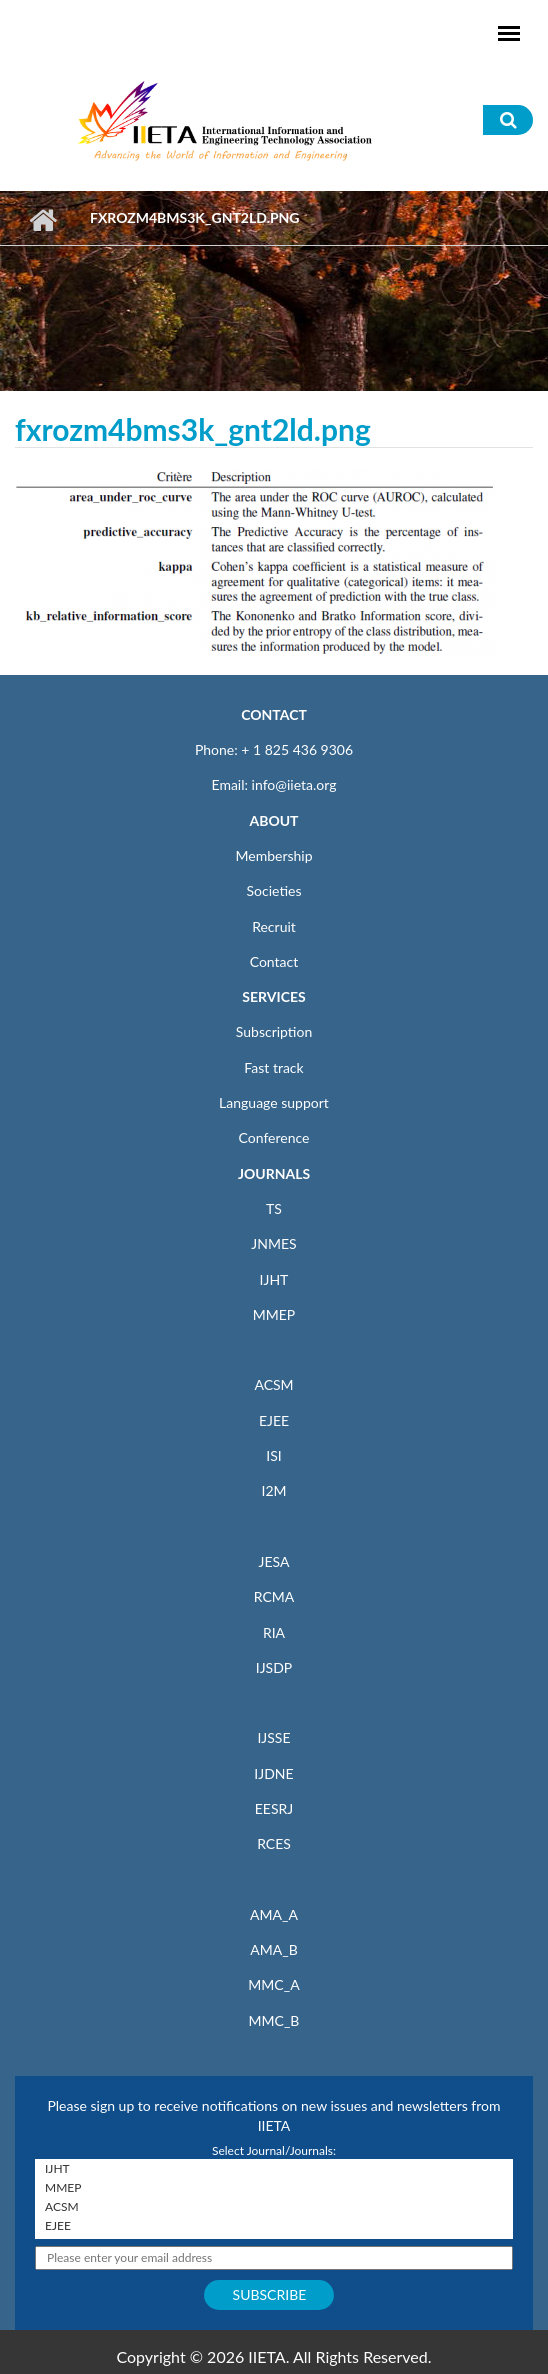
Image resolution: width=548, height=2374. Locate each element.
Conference (274, 1137)
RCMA (274, 1596)
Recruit (274, 926)
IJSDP (274, 1667)
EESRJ (274, 1808)
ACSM (273, 1384)
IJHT (274, 1279)
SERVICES (273, 996)
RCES (274, 1843)
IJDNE (273, 1773)
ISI (273, 1455)
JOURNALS (274, 1173)
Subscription (274, 1031)
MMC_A (273, 1984)
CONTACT (274, 714)
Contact (274, 961)
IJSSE (273, 1737)
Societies (274, 890)
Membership (273, 855)
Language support (274, 1102)
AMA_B (273, 1949)
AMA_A (274, 1914)
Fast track (273, 1067)
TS (274, 1208)
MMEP (274, 1314)
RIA (274, 1632)
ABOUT (273, 820)
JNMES (273, 1243)
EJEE (274, 1420)
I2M (273, 1490)
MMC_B (274, 2020)
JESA (274, 1561)
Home (42, 220)
